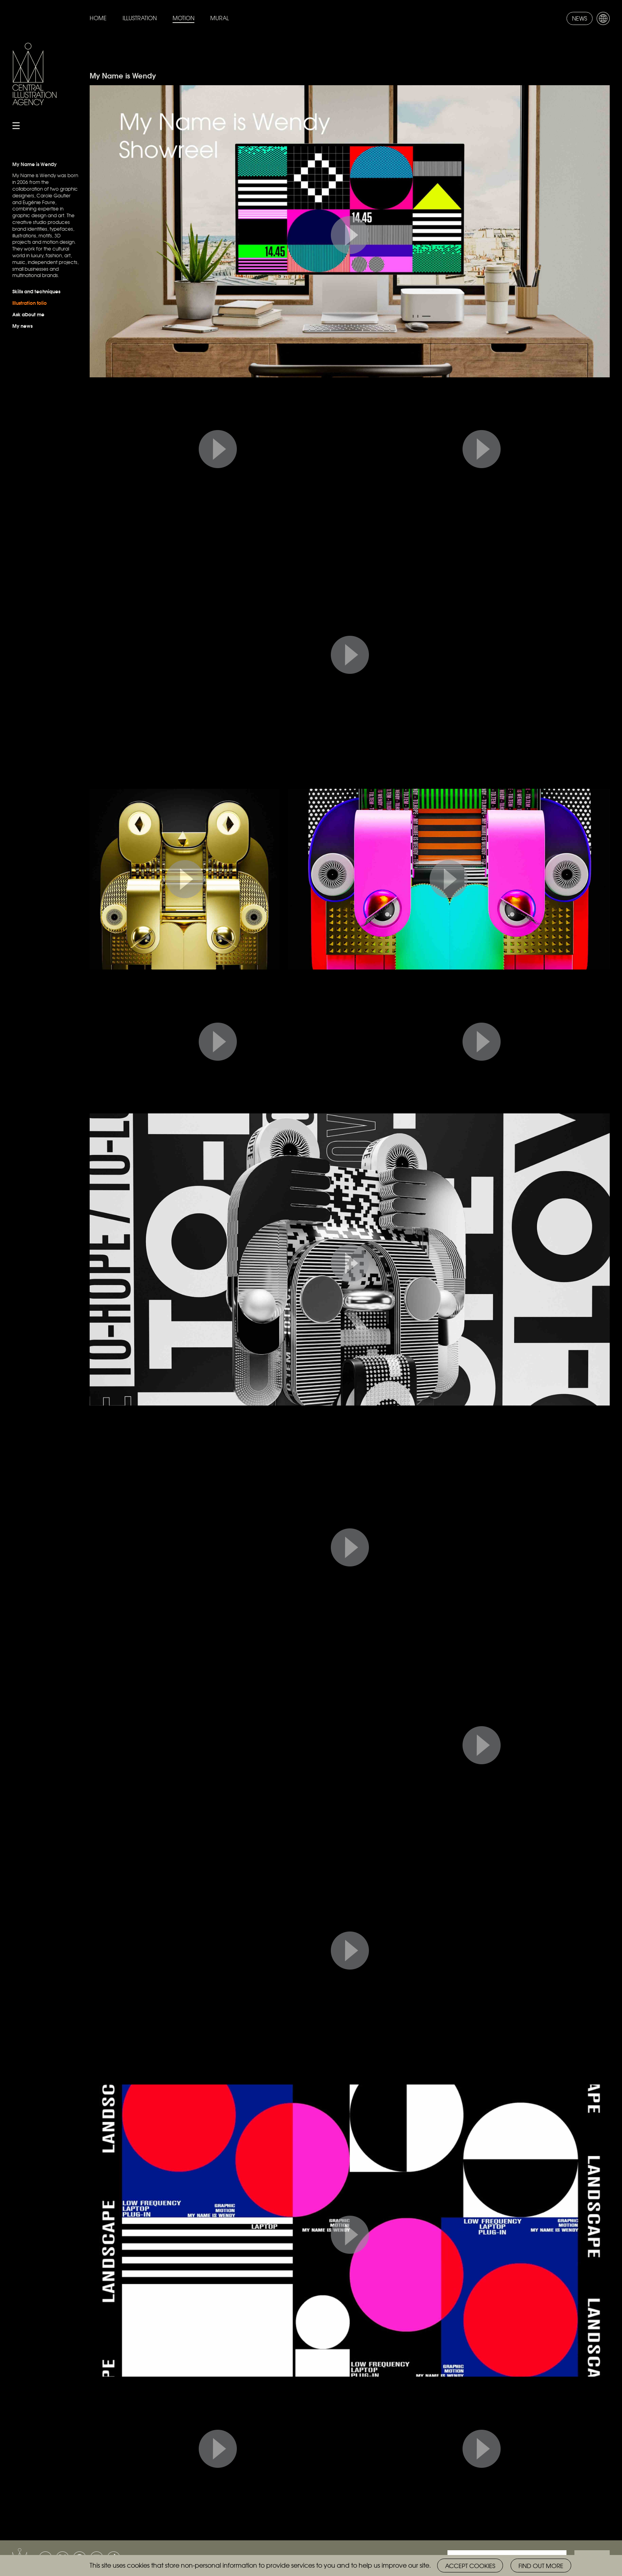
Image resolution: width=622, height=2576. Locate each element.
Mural (219, 18)
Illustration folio (29, 302)
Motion (183, 18)
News (579, 18)
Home (98, 18)
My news (22, 325)
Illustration (140, 18)
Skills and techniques (36, 291)
